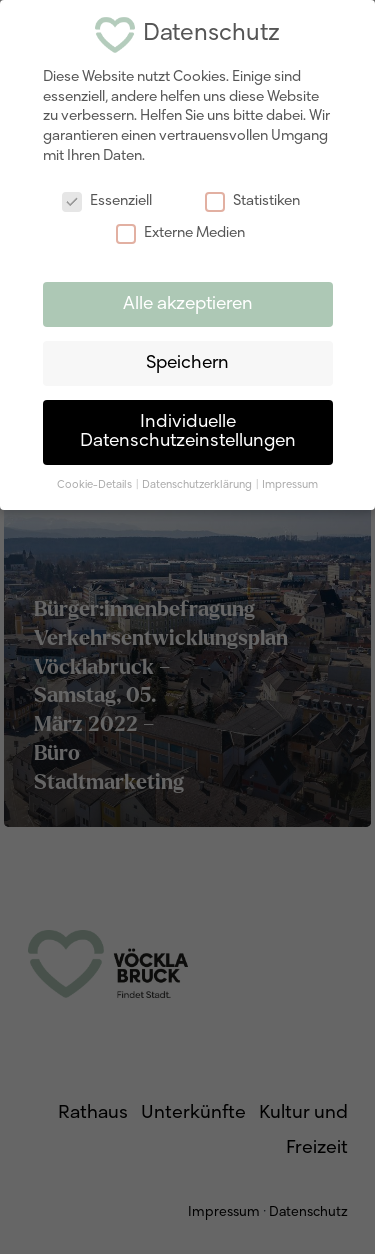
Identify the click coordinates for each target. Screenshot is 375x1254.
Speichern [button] (187, 363)
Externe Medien (180, 233)
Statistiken (252, 201)
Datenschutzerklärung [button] (198, 485)
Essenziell (107, 201)
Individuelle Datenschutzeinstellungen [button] (188, 432)
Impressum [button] (290, 485)
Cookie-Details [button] (95, 485)
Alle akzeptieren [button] (188, 304)
